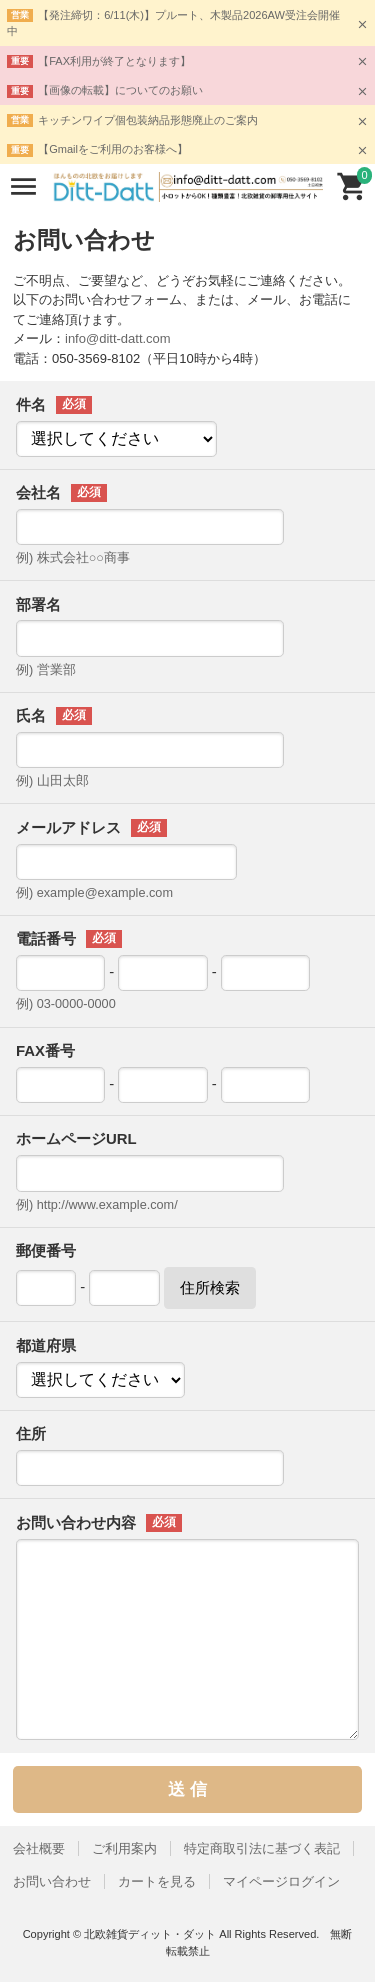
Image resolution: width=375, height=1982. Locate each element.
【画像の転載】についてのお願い (120, 90)
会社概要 (39, 1848)
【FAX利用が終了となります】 (114, 61)
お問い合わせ (52, 1881)
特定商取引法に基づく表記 (262, 1848)
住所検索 (210, 1287)
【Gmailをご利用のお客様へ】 (113, 149)
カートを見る (157, 1881)
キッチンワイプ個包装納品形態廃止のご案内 (148, 120)
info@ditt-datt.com (118, 338)
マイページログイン (281, 1881)
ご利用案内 (124, 1848)
